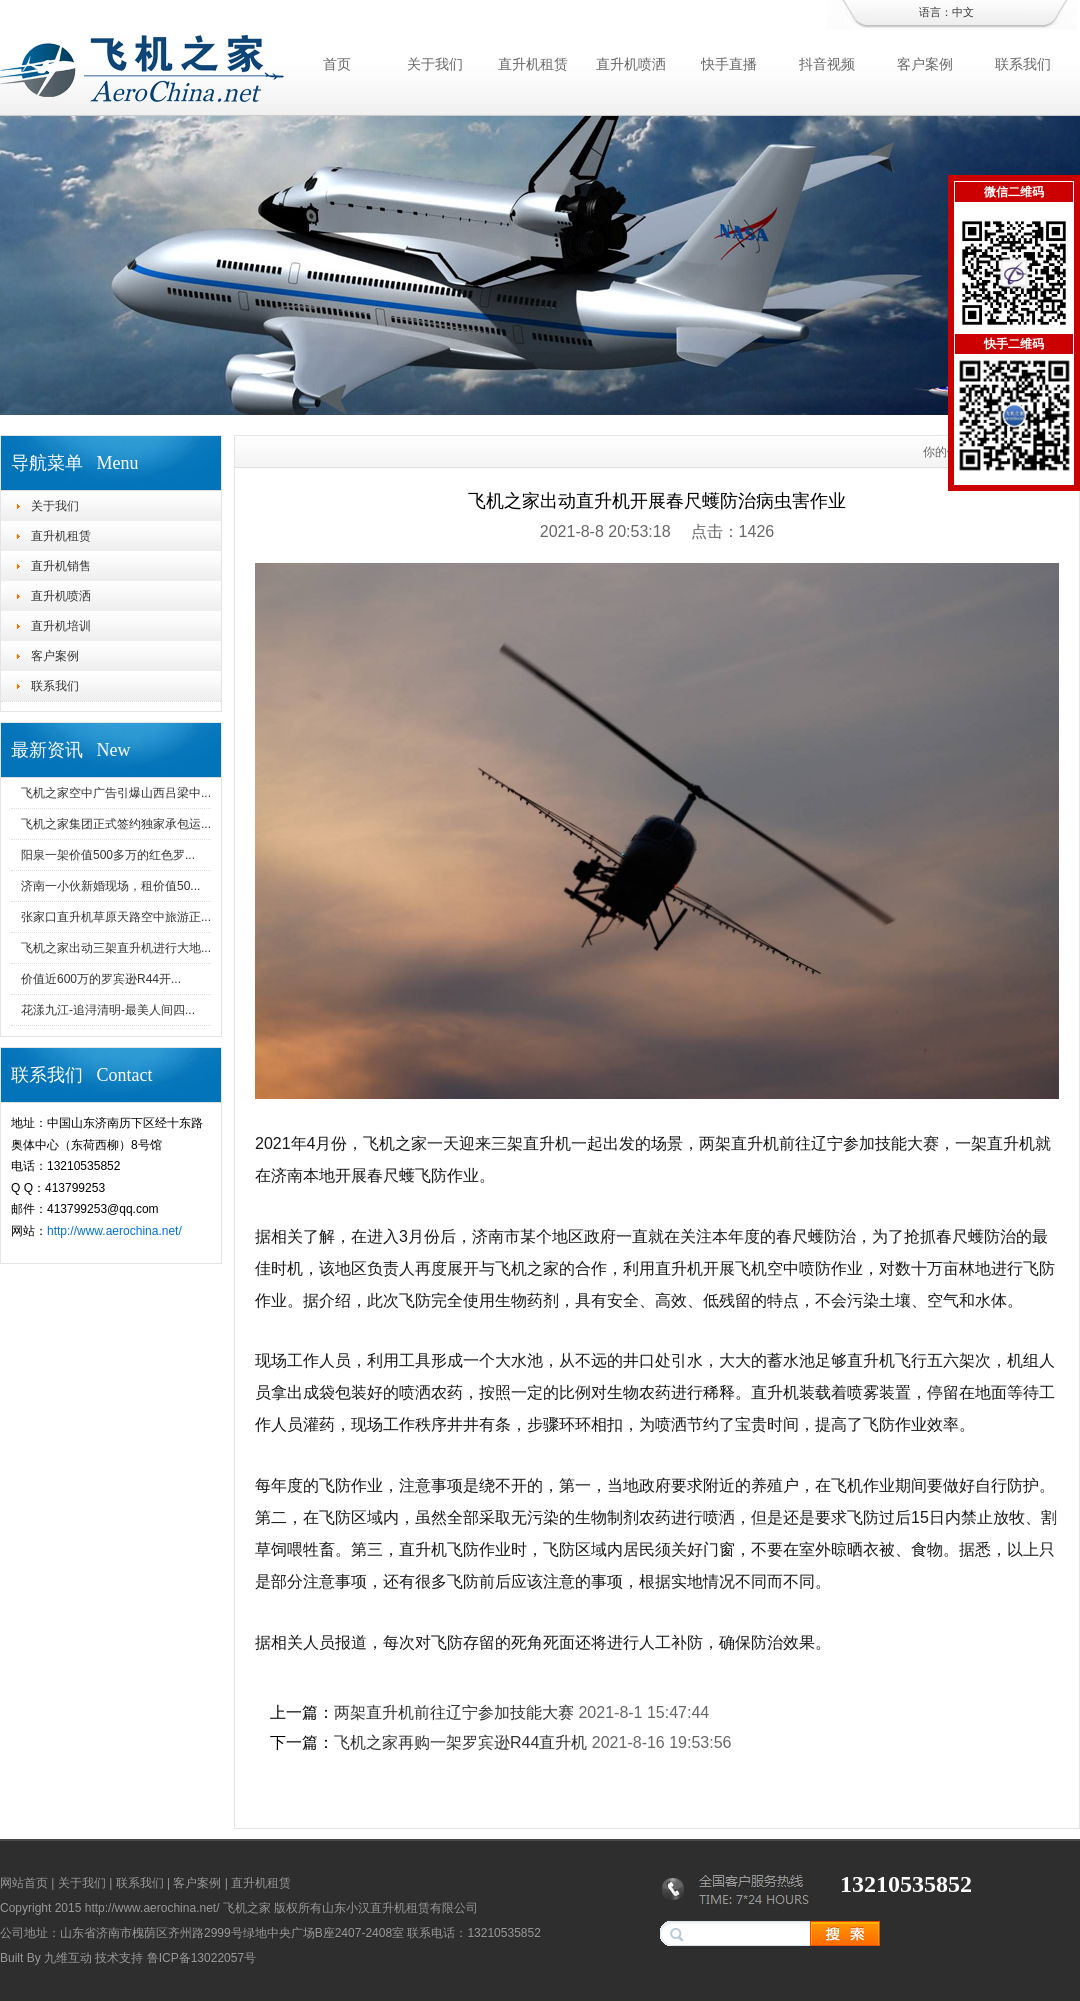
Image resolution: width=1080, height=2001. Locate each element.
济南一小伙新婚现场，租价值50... (110, 886)
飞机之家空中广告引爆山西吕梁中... (116, 793)
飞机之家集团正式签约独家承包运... (116, 824)
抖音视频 (827, 64)
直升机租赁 (533, 64)
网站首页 (24, 1883)
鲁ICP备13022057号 (201, 1958)
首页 (337, 64)
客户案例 (925, 64)
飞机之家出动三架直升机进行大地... (116, 948)
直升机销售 (61, 566)
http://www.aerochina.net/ (114, 1231)
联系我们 (1023, 64)
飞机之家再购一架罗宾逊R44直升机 (460, 1742)
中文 (963, 12)
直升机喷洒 (631, 64)
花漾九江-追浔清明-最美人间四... (108, 1010)
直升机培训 (61, 626)
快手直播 (729, 64)
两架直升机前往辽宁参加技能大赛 (454, 1712)
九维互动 (68, 1958)
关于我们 (435, 64)
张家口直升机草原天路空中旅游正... (116, 917)
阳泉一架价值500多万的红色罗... (108, 855)
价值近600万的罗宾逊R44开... (101, 979)
